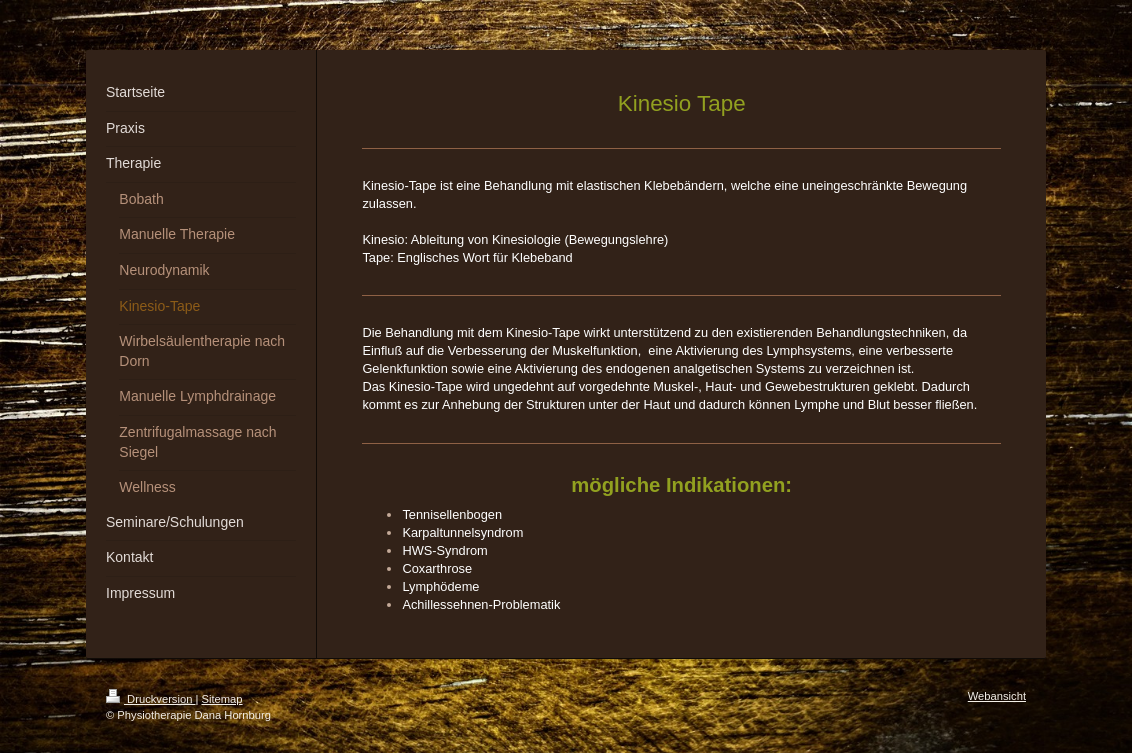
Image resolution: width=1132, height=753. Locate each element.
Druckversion (151, 699)
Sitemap (222, 699)
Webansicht (997, 696)
